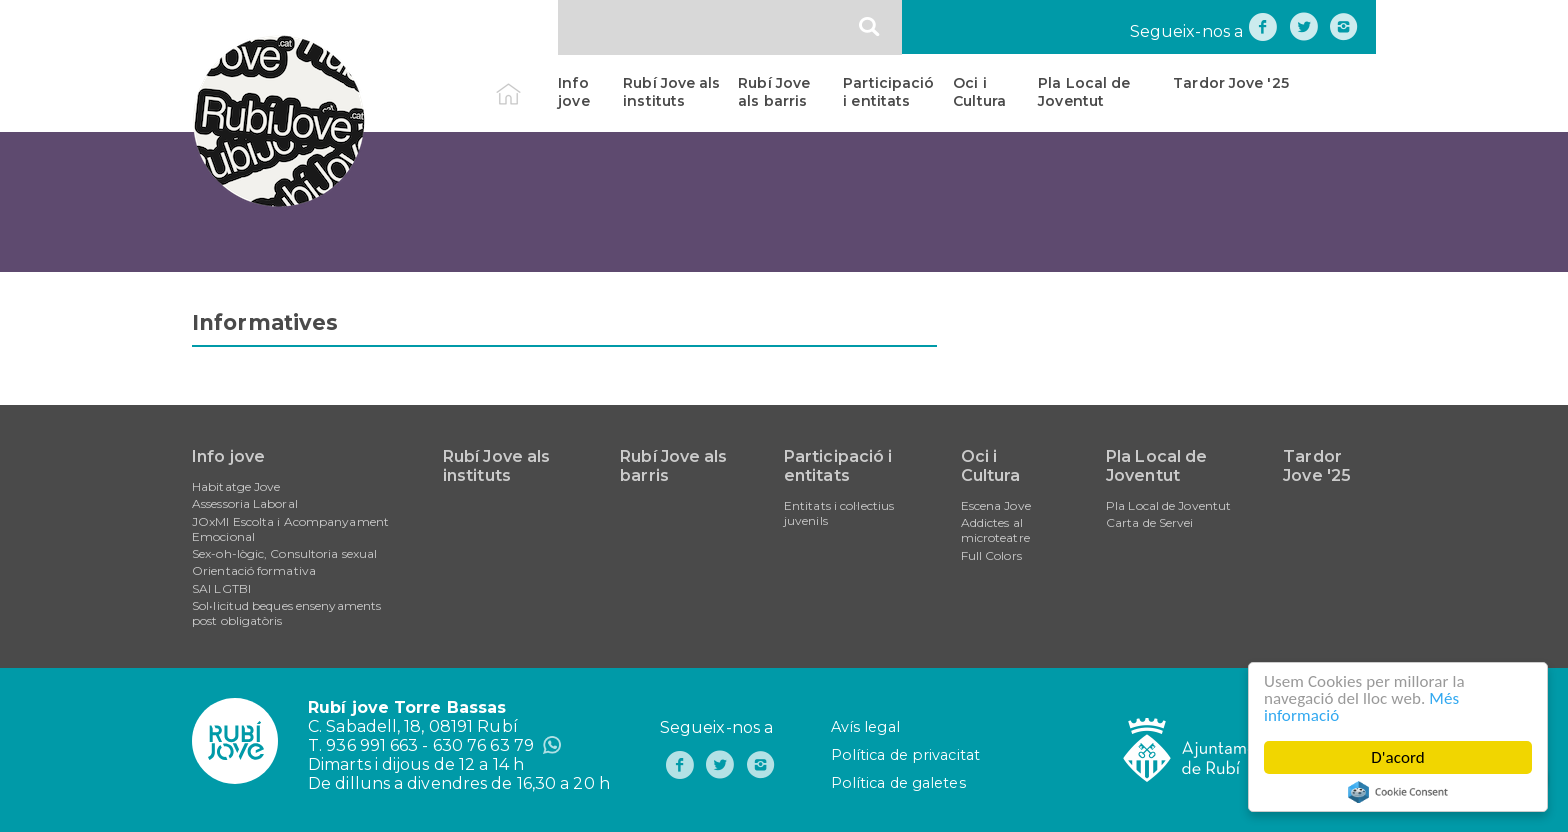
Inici (525, 83)
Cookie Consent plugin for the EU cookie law (1398, 792)
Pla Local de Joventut (1084, 92)
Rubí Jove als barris (774, 92)
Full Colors (991, 555)
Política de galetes (898, 783)
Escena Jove (996, 505)
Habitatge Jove (236, 486)
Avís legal (865, 727)
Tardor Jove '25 (1231, 83)
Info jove (573, 92)
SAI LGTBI (221, 588)
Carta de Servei (1150, 522)
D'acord (1398, 757)
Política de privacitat (905, 755)
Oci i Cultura (979, 92)
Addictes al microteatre (995, 530)
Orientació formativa (254, 570)
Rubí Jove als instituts (671, 92)
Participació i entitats (888, 92)
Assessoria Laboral (245, 503)
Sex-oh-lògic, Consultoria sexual (284, 553)
